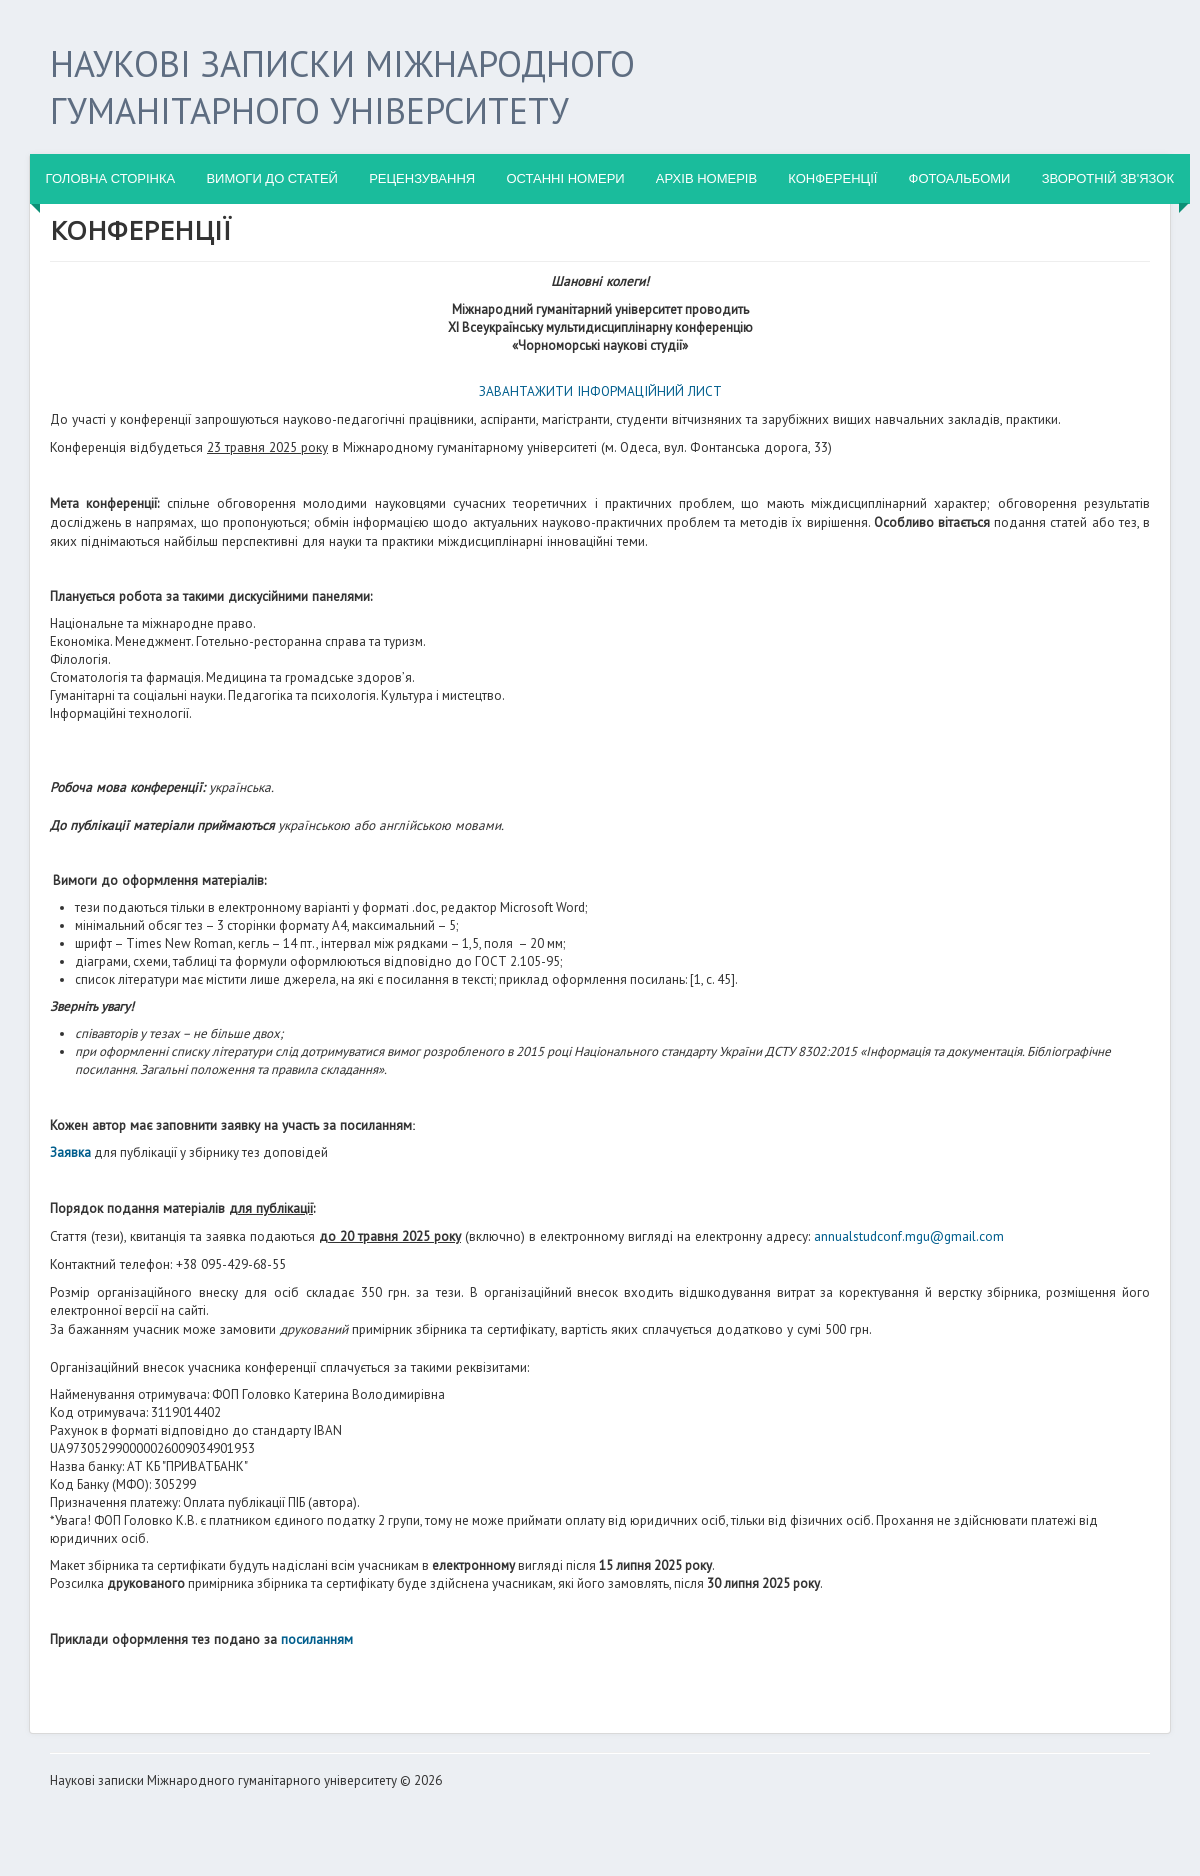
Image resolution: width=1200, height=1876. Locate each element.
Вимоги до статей (272, 178)
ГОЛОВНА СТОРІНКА (111, 178)
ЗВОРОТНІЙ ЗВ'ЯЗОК (1108, 178)
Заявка (70, 1152)
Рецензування (422, 178)
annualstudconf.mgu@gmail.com (909, 1236)
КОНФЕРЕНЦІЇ (832, 178)
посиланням (317, 1639)
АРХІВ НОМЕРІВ (706, 178)
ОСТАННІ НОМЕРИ (565, 178)
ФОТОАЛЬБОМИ (960, 178)
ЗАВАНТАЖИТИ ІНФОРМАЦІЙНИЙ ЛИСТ (600, 391)
